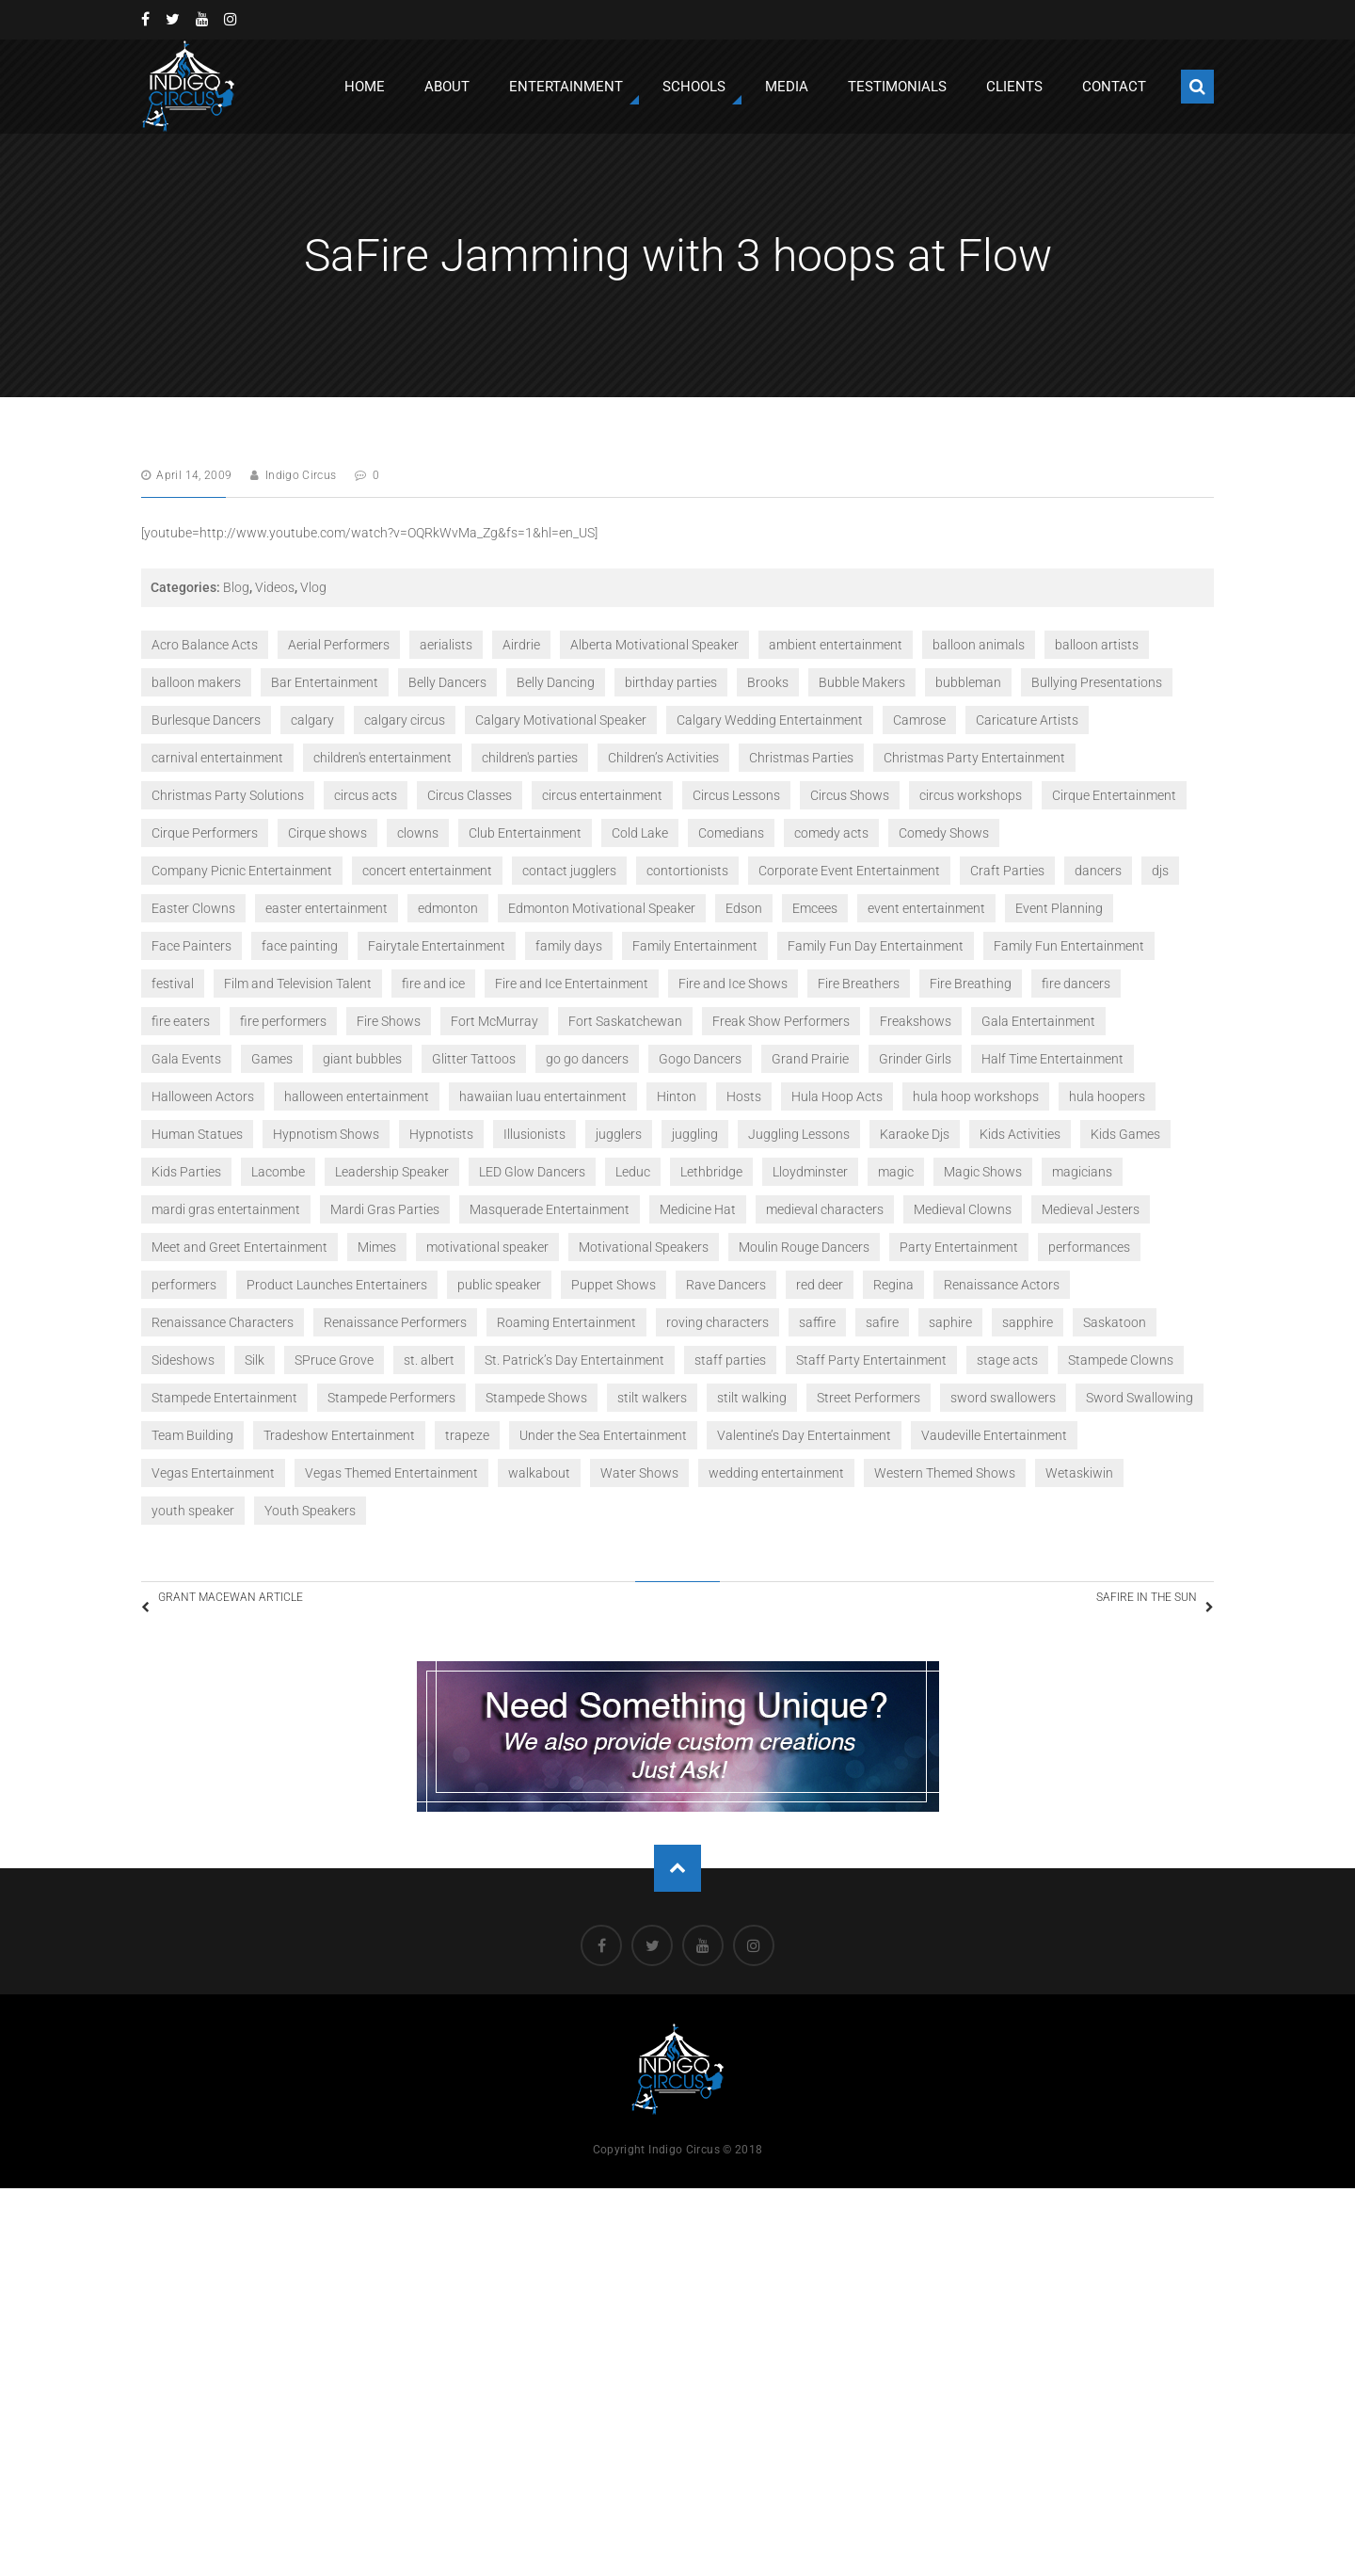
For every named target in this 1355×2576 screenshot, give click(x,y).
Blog (236, 587)
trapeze (467, 1435)
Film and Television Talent (298, 983)
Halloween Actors (202, 1096)
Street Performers (868, 1397)
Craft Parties (1007, 870)
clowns (417, 832)
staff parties (730, 1360)
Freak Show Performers (781, 1021)
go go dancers (587, 1058)
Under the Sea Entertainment (603, 1435)
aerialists (446, 644)
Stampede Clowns (1120, 1360)
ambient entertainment (835, 644)
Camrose (919, 720)
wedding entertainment (776, 1472)
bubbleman (968, 682)
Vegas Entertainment (213, 1472)
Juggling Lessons (799, 1134)
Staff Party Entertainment (871, 1360)
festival (172, 983)
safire (882, 1322)
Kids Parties (186, 1171)
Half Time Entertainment (1052, 1058)
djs (1160, 870)
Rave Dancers (726, 1284)
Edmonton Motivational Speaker (601, 908)
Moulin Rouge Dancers (804, 1247)
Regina (893, 1284)
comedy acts (831, 832)
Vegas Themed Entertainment (391, 1472)
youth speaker (192, 1510)
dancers (1098, 870)
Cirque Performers (204, 832)
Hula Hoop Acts (837, 1096)
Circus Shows (849, 795)
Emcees (814, 908)
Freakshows (915, 1021)
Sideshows (183, 1360)
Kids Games (1125, 1134)
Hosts (743, 1096)
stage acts (1007, 1360)
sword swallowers (1003, 1397)
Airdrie (521, 644)
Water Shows (639, 1472)
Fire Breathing (971, 983)
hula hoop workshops (976, 1096)
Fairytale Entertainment (436, 945)
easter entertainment (326, 908)
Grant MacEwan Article (263, 1606)
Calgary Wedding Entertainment (770, 720)
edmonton (448, 908)
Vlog (313, 587)
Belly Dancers (447, 682)
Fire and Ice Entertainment (571, 983)
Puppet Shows (613, 1284)
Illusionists (534, 1134)
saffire (817, 1322)
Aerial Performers (339, 644)
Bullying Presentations (1096, 682)
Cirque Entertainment (1114, 795)
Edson (743, 908)
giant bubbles (362, 1058)
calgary (312, 720)
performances (1089, 1247)
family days (568, 945)
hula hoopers (1107, 1096)
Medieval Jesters (1091, 1209)
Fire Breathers (859, 983)
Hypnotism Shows (326, 1134)
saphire (950, 1322)
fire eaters (180, 1021)
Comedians (731, 832)
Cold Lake (640, 832)
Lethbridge (711, 1171)
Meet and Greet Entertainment (239, 1247)
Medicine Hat (698, 1209)
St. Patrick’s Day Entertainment (574, 1360)
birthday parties (671, 682)
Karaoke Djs (914, 1134)
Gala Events (186, 1058)
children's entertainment (382, 757)
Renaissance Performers (395, 1322)
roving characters (717, 1322)
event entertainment (926, 908)
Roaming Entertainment (566, 1322)
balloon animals (979, 644)
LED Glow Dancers (532, 1171)
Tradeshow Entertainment (339, 1435)
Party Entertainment (959, 1247)
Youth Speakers (310, 1510)
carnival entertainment (217, 757)
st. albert (429, 1360)
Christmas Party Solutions (227, 795)
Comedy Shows (944, 832)
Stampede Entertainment (224, 1397)
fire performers (283, 1021)
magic (896, 1171)
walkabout (539, 1472)
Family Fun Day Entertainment (876, 945)
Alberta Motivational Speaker (654, 644)
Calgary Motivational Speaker (560, 720)
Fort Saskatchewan (625, 1021)
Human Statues (197, 1134)
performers (183, 1284)
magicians (1082, 1171)
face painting (300, 945)
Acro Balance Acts (204, 644)
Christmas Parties (801, 757)
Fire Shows (389, 1021)
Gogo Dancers (700, 1058)
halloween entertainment (356, 1096)
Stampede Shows (536, 1397)
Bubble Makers (862, 682)
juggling (695, 1134)
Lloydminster (810, 1171)
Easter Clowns (193, 908)
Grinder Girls (915, 1058)
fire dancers (1076, 983)
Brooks (768, 682)
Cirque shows (327, 832)
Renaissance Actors (1002, 1284)
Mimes (377, 1247)
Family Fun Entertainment (1069, 945)
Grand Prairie (810, 1058)
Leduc (632, 1171)
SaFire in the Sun (1122, 1606)
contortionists (687, 870)
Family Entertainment (694, 945)
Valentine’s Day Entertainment (804, 1435)
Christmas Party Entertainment (974, 757)
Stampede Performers (391, 1397)
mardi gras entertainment (225, 1209)
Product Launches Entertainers (337, 1284)
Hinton (676, 1096)
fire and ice (433, 983)
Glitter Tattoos (474, 1058)
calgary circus (404, 720)
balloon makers (196, 682)
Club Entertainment (525, 832)
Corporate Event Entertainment (849, 870)
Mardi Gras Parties (384, 1209)
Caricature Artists (1027, 720)
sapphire (1027, 1322)
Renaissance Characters (222, 1322)
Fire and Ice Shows (733, 983)
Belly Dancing (556, 682)
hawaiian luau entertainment (543, 1096)
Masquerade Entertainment (550, 1209)
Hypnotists (441, 1134)
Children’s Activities (663, 757)
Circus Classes (469, 795)
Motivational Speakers (644, 1247)
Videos (275, 587)
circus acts (365, 795)
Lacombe (278, 1171)
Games (272, 1058)
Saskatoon (1114, 1322)
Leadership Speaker (392, 1171)
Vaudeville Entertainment (994, 1435)
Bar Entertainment (324, 682)
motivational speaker (487, 1247)
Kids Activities (1020, 1134)
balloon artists (1097, 644)
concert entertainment (427, 870)
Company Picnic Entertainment (241, 870)
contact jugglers (569, 870)
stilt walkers (652, 1397)
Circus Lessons (736, 795)
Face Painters (191, 945)
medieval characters (825, 1209)
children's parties (530, 757)
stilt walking (752, 1397)
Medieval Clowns (963, 1209)
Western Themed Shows (944, 1472)
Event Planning (1059, 908)
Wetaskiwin (1079, 1472)
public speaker (499, 1284)
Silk (254, 1360)
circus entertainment (602, 795)
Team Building (192, 1435)
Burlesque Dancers (206, 720)
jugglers (619, 1134)
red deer (819, 1284)
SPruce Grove (334, 1360)
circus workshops (970, 795)
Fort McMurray (494, 1021)
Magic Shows (983, 1171)
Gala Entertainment (1038, 1021)
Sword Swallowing (1139, 1397)
